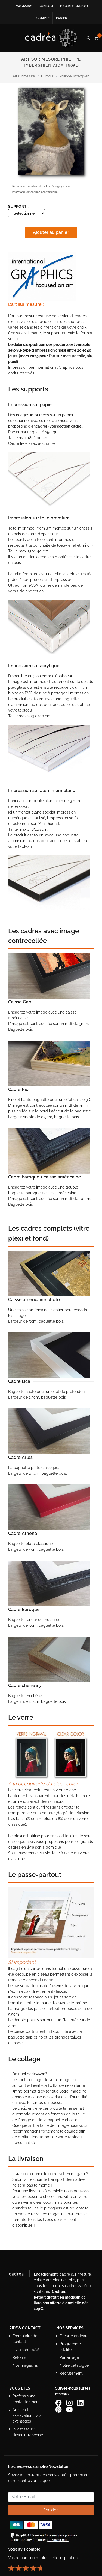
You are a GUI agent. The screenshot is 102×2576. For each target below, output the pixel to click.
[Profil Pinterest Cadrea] (59, 2409)
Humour (47, 76)
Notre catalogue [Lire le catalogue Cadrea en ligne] (74, 2365)
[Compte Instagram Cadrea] (70, 2402)
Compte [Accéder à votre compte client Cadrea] (43, 18)
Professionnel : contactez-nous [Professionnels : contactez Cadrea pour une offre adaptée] (26, 2399)
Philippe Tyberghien (74, 76)
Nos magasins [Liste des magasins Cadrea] (25, 2365)
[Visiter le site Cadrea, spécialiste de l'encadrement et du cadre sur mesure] (19, 2275)
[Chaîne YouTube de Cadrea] (69, 2409)
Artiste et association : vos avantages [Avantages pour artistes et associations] (27, 2415)
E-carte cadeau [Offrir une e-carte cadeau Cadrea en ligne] (74, 6)
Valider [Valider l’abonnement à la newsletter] (51, 2509)
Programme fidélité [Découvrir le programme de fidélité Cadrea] (70, 2347)
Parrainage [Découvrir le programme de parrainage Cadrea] (69, 2357)
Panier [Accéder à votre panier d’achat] (61, 18)
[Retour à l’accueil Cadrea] (51, 38)
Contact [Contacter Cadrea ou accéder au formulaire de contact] (46, 6)
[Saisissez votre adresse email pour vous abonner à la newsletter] (51, 2497)
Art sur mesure (24, 76)
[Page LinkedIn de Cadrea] (81, 2402)
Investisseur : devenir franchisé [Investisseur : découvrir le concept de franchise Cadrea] (28, 2432)
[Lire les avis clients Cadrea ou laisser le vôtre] (28, 2565)
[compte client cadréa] (88, 37)
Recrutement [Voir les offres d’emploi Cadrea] (71, 2373)
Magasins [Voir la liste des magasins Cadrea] (24, 6)
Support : (20, 206)
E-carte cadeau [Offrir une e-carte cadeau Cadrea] (73, 2336)
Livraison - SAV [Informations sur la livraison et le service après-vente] (26, 2349)
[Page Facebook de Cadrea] (59, 2402)
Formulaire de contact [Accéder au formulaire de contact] (25, 2339)
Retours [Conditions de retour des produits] (19, 2357)
